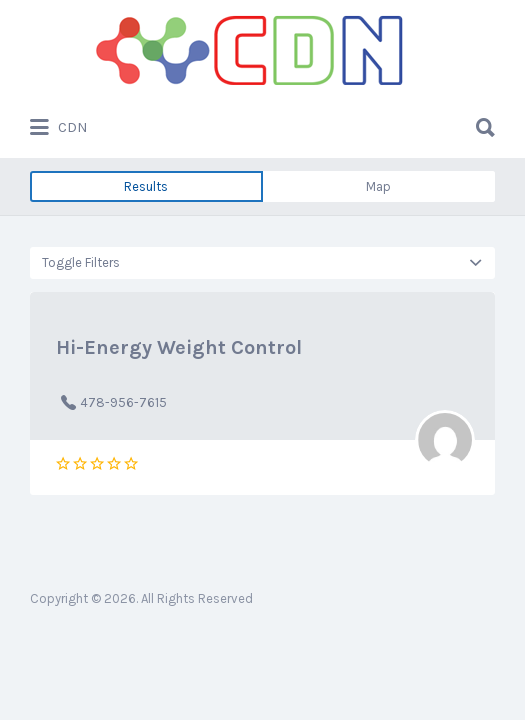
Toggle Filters (81, 262)
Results (146, 186)
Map (378, 186)
